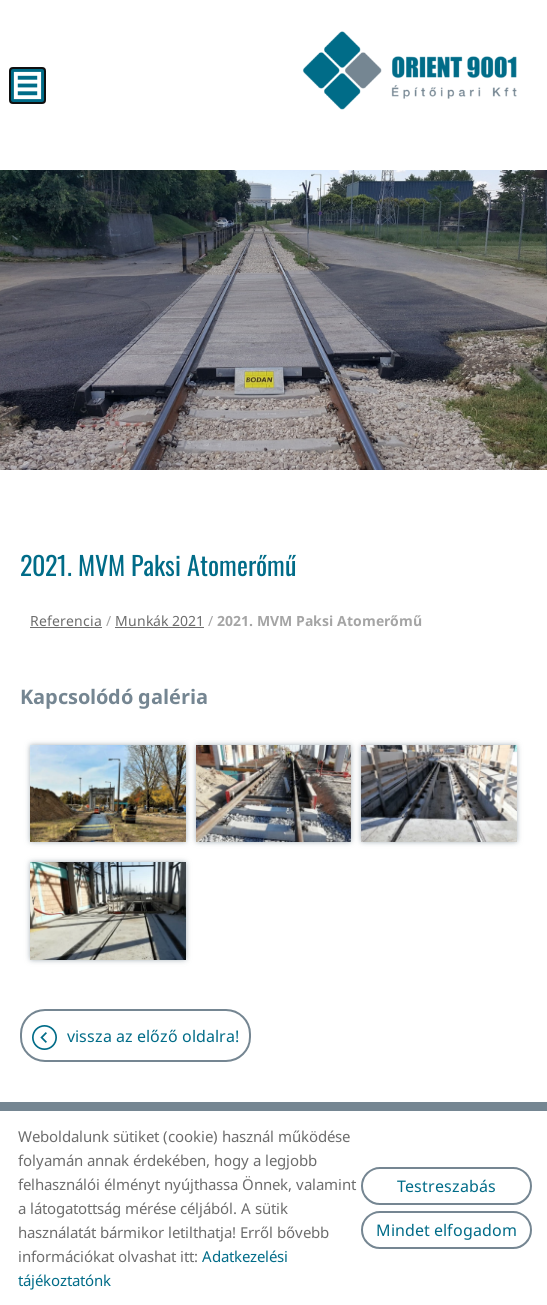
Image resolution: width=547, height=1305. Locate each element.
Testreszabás (446, 1186)
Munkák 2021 (159, 620)
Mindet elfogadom (446, 1230)
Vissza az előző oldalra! (153, 1036)
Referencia (66, 620)
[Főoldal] (409, 70)
